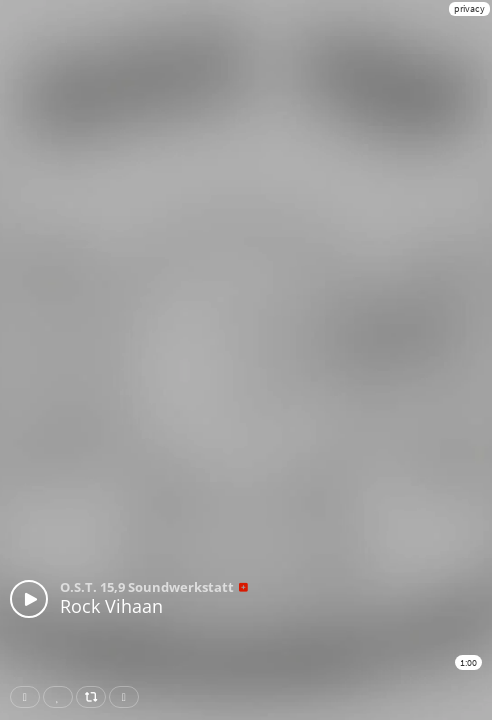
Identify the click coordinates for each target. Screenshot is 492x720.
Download (128, 697)
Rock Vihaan (111, 606)
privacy (469, 8)
